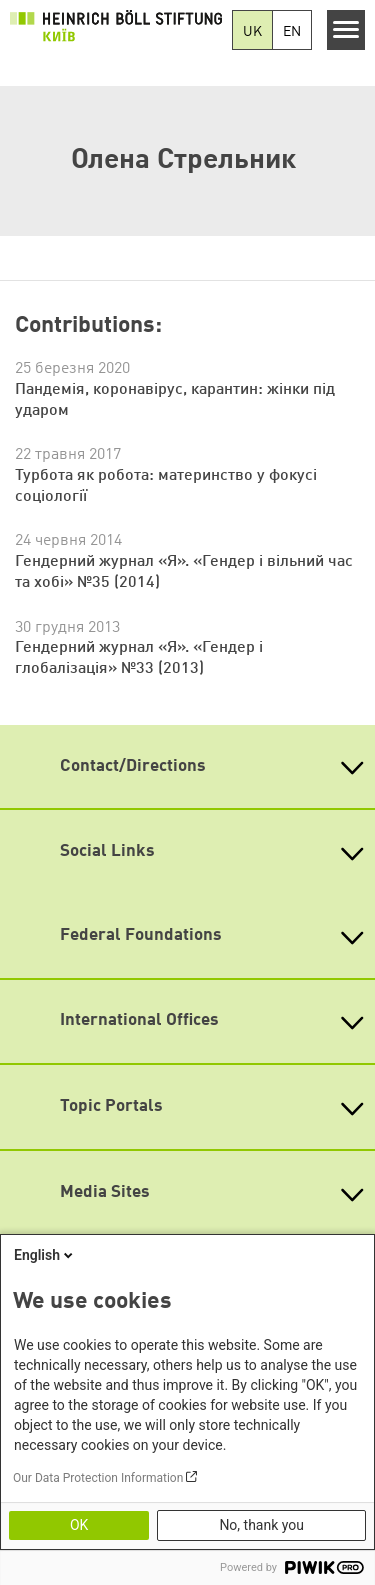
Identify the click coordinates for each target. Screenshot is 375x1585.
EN (292, 32)
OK (79, 1525)
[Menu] (346, 30)
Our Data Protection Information (98, 1478)
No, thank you (261, 1525)
